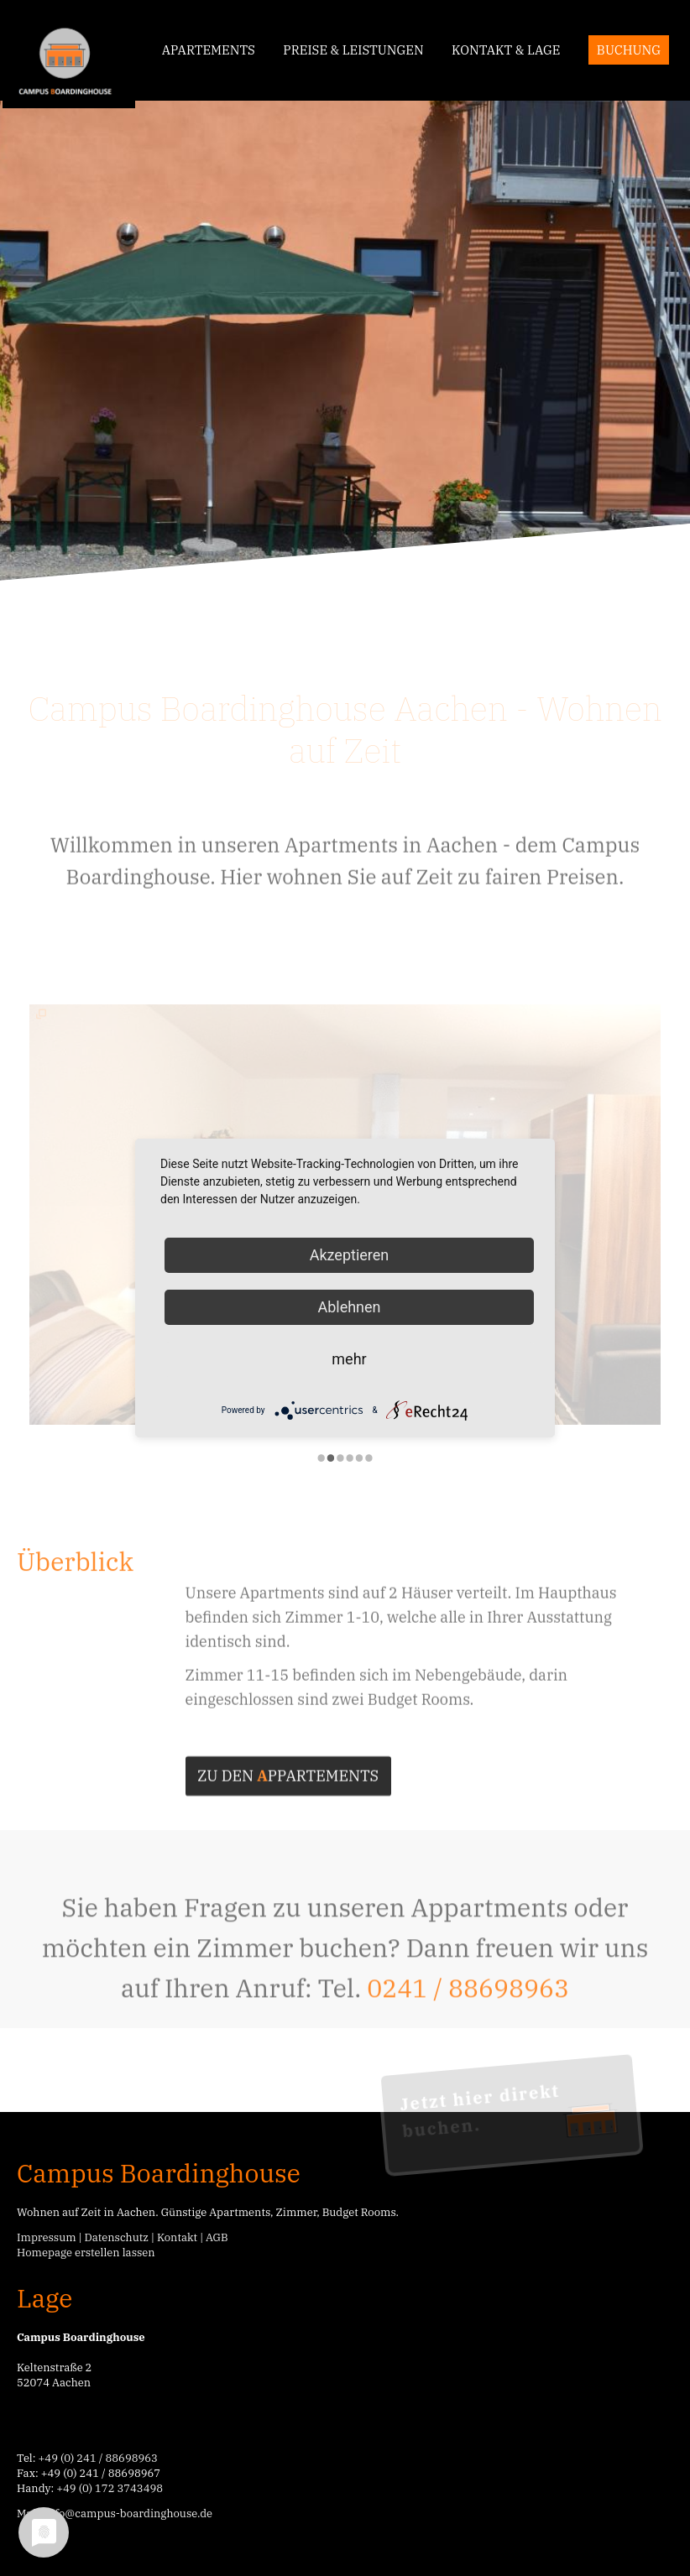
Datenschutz (117, 2237)
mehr (349, 1359)
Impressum (46, 2237)
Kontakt (177, 2237)
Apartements (208, 50)
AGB (217, 2237)
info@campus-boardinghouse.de (128, 2513)
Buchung (629, 50)
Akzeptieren (349, 1255)
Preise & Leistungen (353, 50)
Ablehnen (348, 1307)
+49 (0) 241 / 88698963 (98, 2458)
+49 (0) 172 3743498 (109, 2488)
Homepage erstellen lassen (86, 2252)
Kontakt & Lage (506, 50)
